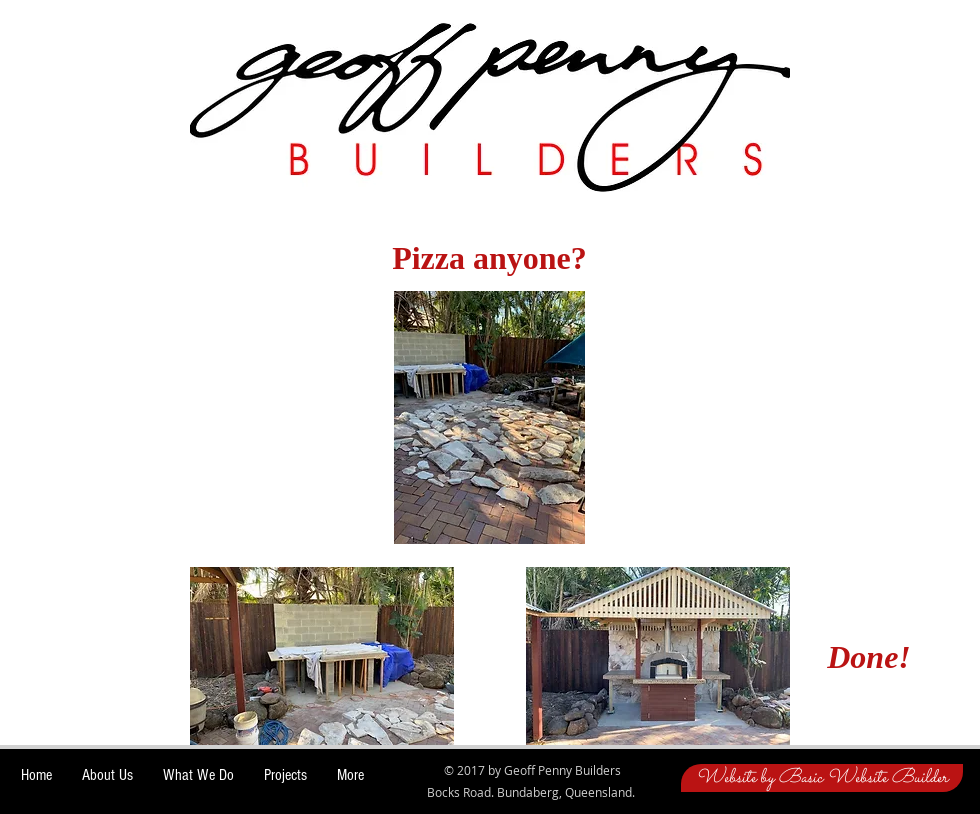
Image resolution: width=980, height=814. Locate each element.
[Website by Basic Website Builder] (822, 778)
